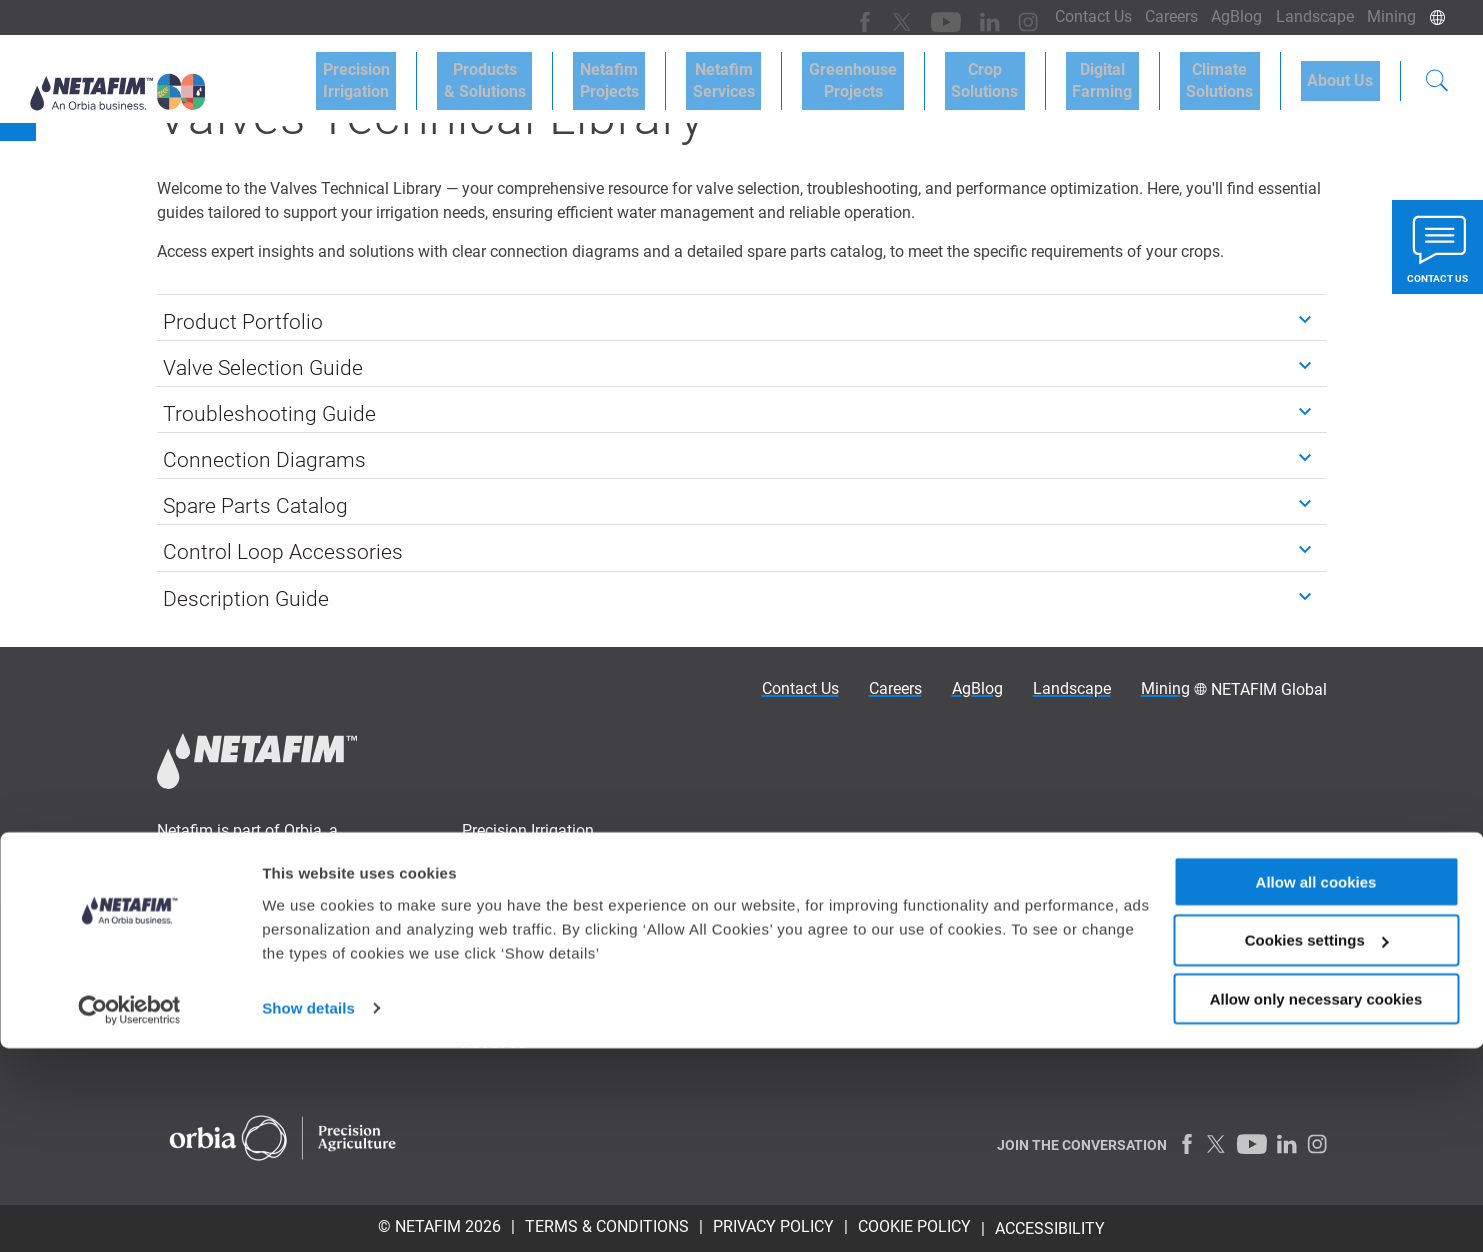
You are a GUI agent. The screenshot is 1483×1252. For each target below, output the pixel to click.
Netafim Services (796, 72)
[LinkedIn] (952, 17)
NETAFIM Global (1269, 689)
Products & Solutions (583, 72)
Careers (1148, 16)
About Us (1347, 71)
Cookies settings (1317, 1143)
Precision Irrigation (467, 72)
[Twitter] (872, 17)
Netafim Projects (694, 72)
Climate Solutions (1239, 72)
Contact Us (1063, 16)
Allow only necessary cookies (1316, 1202)
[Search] (1437, 74)
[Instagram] (987, 17)
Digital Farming (1135, 72)
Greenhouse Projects (912, 72)
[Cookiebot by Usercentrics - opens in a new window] (129, 1213)
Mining (1388, 16)
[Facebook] (837, 17)
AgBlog (1220, 16)
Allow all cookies (1316, 1084)
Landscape (1305, 16)
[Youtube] (912, 17)
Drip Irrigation (808, 840)
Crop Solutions (1030, 72)
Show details (308, 1211)
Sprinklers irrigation (828, 867)
